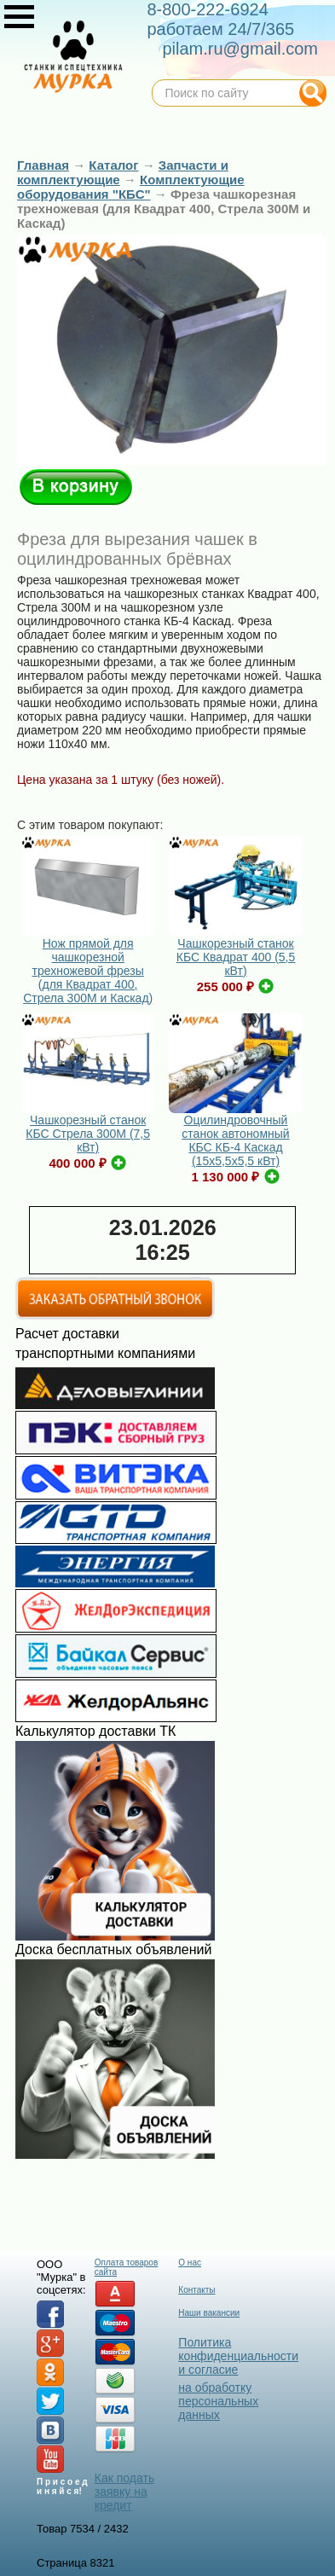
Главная (43, 165)
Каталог (113, 165)
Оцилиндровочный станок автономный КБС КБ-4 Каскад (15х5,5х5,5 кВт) (235, 1140)
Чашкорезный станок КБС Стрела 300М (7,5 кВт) (88, 1133)
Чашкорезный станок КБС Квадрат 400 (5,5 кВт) (236, 957)
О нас (189, 2262)
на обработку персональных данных (218, 2401)
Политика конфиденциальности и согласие (238, 2355)
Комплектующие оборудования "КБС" (131, 186)
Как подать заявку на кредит (124, 2491)
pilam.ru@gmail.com (240, 48)
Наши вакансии (209, 2313)
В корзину (76, 487)
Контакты (196, 2290)
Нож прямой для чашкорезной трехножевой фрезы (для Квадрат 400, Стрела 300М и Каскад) (88, 971)
